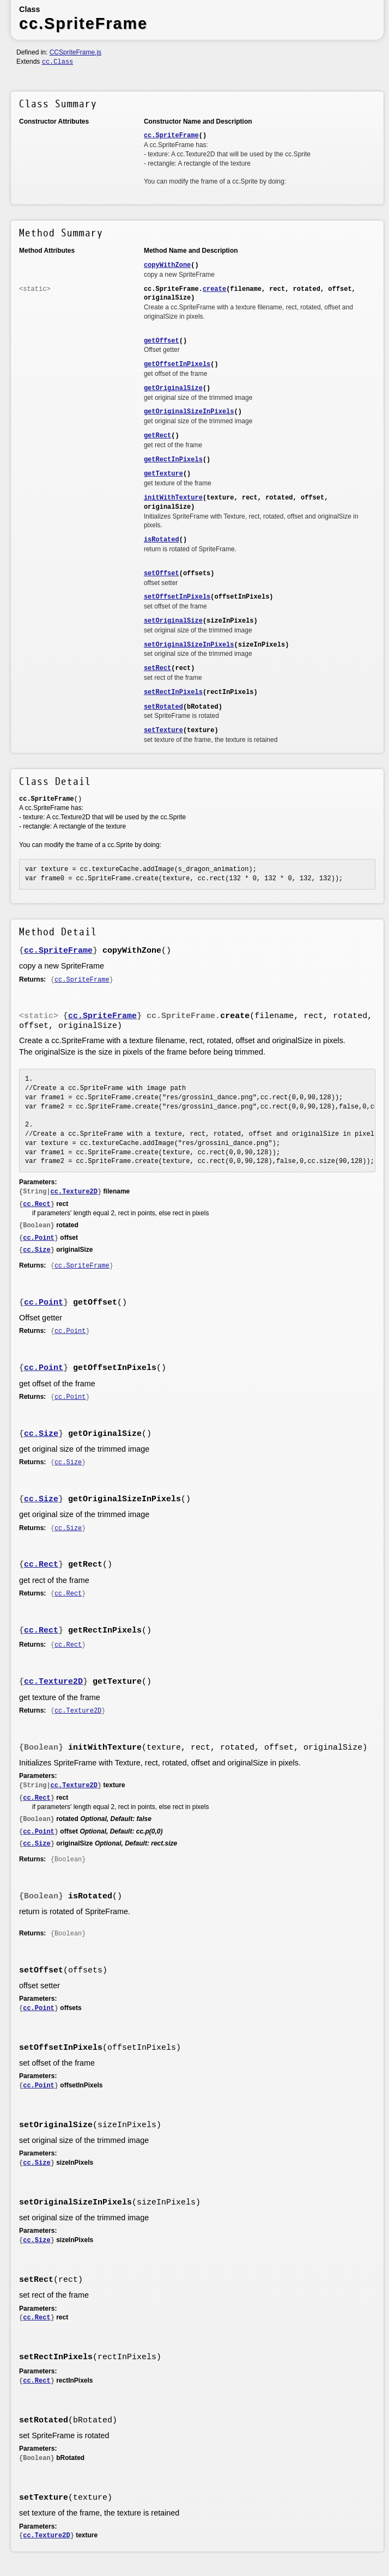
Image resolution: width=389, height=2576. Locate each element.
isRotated (161, 540)
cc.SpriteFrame (171, 135)
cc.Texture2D (74, 1192)
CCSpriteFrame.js (75, 52)
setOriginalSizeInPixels (189, 645)
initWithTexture (173, 498)
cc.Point (38, 1238)
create (214, 289)
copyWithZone (167, 265)
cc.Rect (36, 1204)
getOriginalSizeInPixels (189, 412)
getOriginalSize (173, 388)
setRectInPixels (173, 692)
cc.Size (36, 1250)
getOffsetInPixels (177, 364)
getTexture (163, 474)
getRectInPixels (173, 460)
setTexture (163, 730)
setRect (157, 668)
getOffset (161, 341)
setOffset (161, 573)
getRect (157, 436)
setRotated (163, 707)
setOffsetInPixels (177, 597)
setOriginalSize (173, 621)
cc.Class (58, 62)
